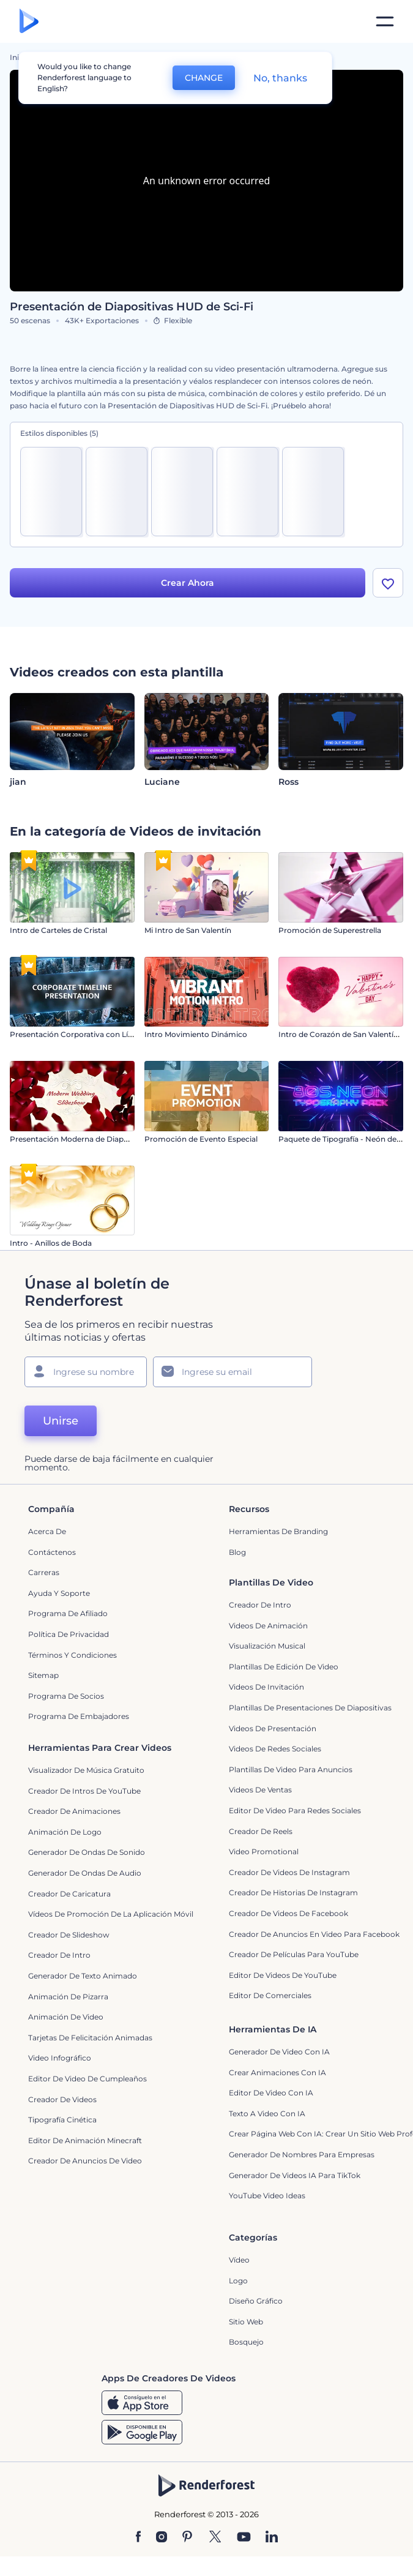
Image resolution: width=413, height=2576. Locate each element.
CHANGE (204, 77)
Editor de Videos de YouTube (283, 1975)
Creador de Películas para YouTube (294, 1954)
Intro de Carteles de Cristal (58, 930)
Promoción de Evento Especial (201, 1139)
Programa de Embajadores (78, 1716)
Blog (237, 1552)
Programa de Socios (66, 1696)
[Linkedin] (272, 2537)
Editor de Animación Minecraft (85, 2140)
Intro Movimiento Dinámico (195, 1034)
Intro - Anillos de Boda (51, 1243)
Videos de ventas (260, 1789)
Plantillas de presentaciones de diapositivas (310, 1707)
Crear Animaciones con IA (277, 2072)
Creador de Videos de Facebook (288, 1913)
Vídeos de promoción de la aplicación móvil (110, 1914)
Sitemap (43, 1675)
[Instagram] (161, 2537)
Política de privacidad (68, 1634)
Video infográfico (59, 2057)
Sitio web (246, 2321)
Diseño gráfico (256, 2300)
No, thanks (280, 78)
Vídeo (239, 2259)
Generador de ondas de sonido (86, 1852)
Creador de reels (260, 1831)
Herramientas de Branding (278, 1531)
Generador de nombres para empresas (301, 2154)
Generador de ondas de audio (84, 1873)
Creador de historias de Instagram (293, 1892)
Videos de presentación (272, 1728)
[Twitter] (215, 2537)
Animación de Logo (65, 1832)
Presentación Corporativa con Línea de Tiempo (96, 1034)
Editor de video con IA (271, 2092)
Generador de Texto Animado (82, 1975)
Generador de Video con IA (279, 2051)
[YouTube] (244, 2537)
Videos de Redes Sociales (275, 1748)
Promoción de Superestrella (329, 930)
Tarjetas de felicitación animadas (90, 2037)
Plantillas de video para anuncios (290, 1769)
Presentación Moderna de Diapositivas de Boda (97, 1139)
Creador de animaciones (74, 1811)
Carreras (43, 1572)
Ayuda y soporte (59, 1593)
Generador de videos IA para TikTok (294, 2175)
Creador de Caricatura (69, 1893)
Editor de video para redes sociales (295, 1810)
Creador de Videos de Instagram (289, 1872)
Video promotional (264, 1851)
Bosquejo (246, 2341)
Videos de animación (268, 1625)
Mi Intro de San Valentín (187, 930)
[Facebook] (138, 2537)
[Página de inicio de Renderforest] (29, 22)
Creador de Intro (260, 1604)
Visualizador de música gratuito (86, 1770)
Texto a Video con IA (267, 2113)
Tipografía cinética (62, 2119)
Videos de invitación (266, 1686)
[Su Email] (232, 1372)
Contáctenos (52, 1552)
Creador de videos (62, 2099)
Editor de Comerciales (270, 1995)
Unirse (60, 1421)
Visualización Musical (267, 1645)
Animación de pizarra (68, 1996)
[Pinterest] (187, 2537)
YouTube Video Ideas (267, 2195)
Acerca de (47, 1531)
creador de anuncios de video (85, 2160)
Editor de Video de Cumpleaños (87, 2078)
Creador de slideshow (69, 1934)
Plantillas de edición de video (283, 1666)
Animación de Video (65, 2016)
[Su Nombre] (85, 1372)
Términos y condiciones (72, 1655)
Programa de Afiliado (68, 1613)
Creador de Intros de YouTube (84, 1790)
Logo (238, 2280)
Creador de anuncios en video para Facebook (314, 1934)
